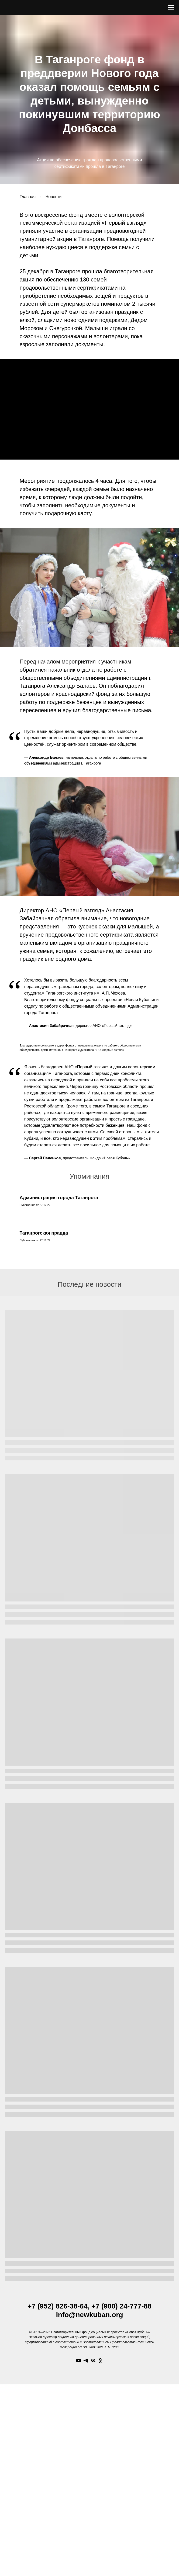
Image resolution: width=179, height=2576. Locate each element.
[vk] (93, 2360)
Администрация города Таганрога (59, 1197)
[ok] (100, 2360)
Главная (28, 196)
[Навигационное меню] (171, 7)
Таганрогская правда (44, 1233)
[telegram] (86, 2360)
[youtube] (79, 2360)
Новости (53, 196)
